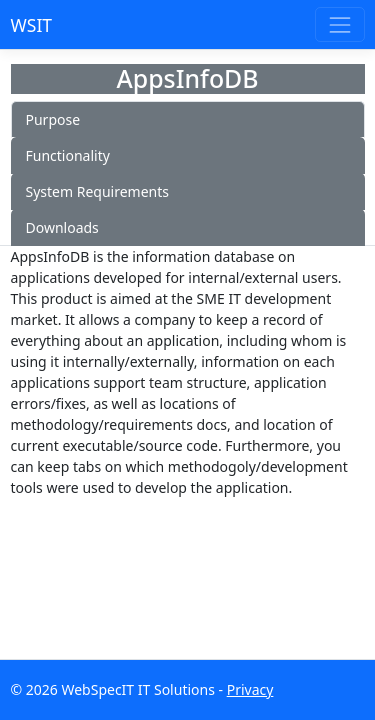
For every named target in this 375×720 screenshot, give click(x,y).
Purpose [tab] (53, 119)
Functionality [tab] (68, 155)
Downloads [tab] (62, 227)
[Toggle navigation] (339, 24)
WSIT (32, 25)
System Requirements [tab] (98, 191)
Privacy (250, 689)
